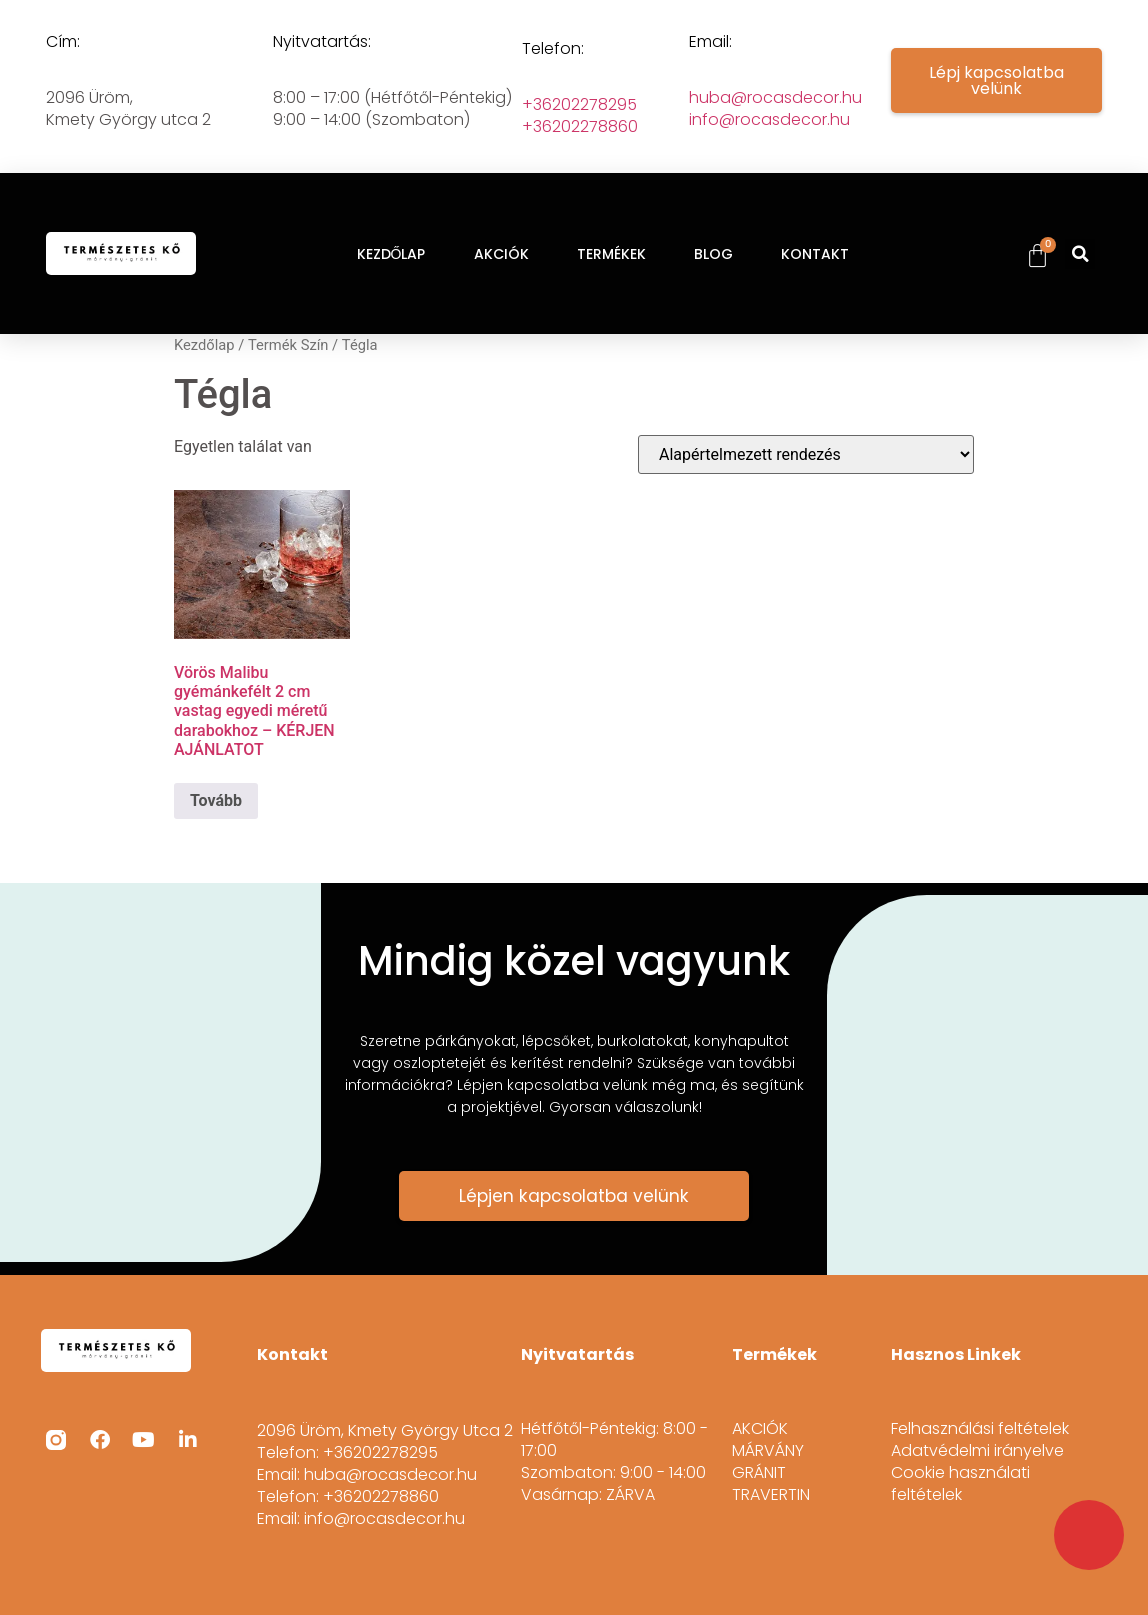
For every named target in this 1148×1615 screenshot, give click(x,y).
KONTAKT (815, 254)
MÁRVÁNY (768, 1451)
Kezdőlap (204, 345)
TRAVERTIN (771, 1495)
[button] (1080, 254)
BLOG (713, 254)
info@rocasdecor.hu (769, 119)
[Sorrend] (806, 454)
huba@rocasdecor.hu (775, 97)
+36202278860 (580, 126)
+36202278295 (579, 104)
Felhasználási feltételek (980, 1429)
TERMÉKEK (611, 254)
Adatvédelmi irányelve (977, 1451)
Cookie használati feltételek (960, 1484)
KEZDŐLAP (391, 254)
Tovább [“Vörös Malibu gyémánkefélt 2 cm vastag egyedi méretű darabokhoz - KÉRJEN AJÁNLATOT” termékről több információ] (216, 800)
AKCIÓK (501, 254)
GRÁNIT (759, 1473)
